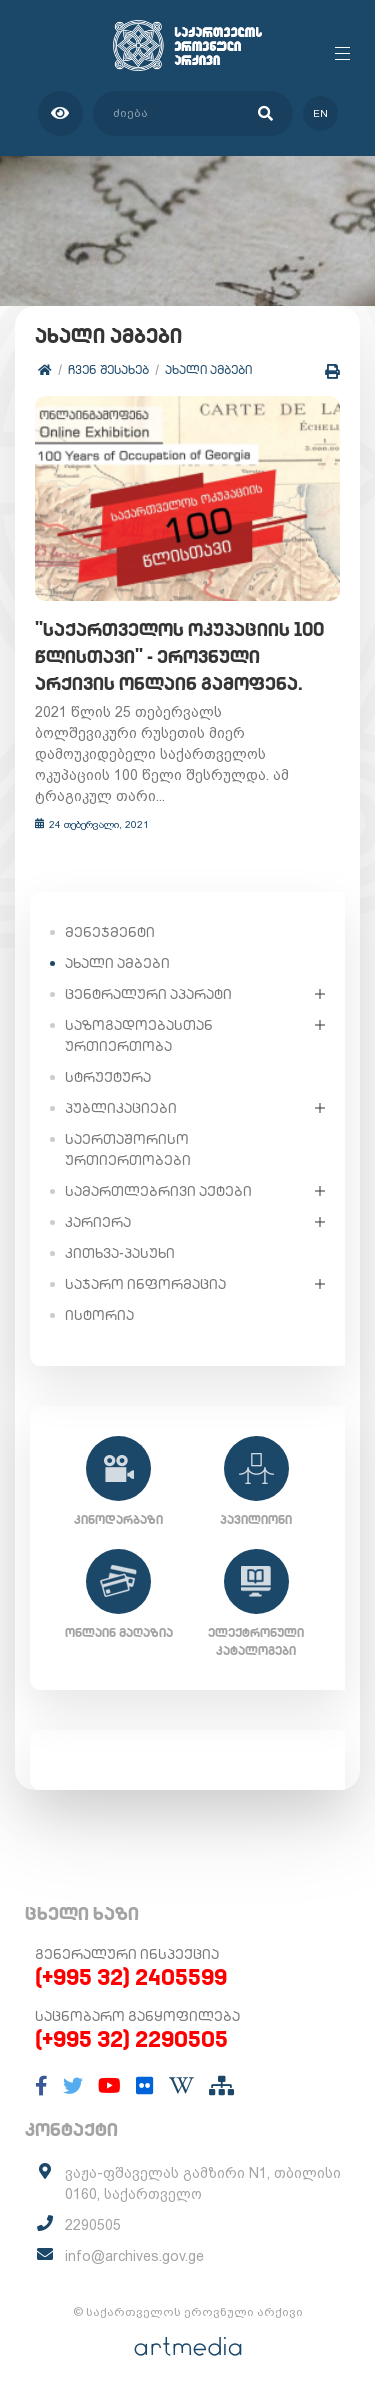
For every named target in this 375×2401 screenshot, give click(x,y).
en (320, 113)
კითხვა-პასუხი (120, 1253)
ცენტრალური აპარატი (148, 994)
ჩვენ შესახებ (108, 369)
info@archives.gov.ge (134, 2256)
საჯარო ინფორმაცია (145, 1284)
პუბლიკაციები (121, 1108)
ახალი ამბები (208, 369)
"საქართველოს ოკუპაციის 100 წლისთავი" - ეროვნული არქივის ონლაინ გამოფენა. (179, 656)
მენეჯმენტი (110, 932)
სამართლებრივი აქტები (158, 1191)
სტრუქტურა (108, 1077)
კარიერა (98, 1222)
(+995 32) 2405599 (131, 1977)
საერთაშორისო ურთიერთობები (128, 1149)
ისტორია (99, 1315)
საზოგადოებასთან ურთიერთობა (139, 1035)
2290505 (93, 2225)
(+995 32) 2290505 (131, 2039)
